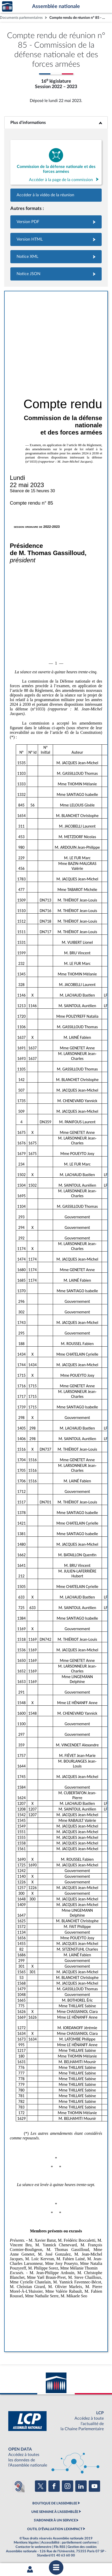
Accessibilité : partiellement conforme (69, 2542)
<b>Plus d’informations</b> (56, 123)
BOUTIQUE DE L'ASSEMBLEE (54, 2503)
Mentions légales (26, 2542)
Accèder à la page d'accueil (7, 7)
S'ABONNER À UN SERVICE (55, 2520)
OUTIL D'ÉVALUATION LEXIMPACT (55, 2529)
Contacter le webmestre (33, 2546)
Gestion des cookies (82, 2546)
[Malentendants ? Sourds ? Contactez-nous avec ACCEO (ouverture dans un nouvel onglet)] (18, 2486)
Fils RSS (59, 2546)
